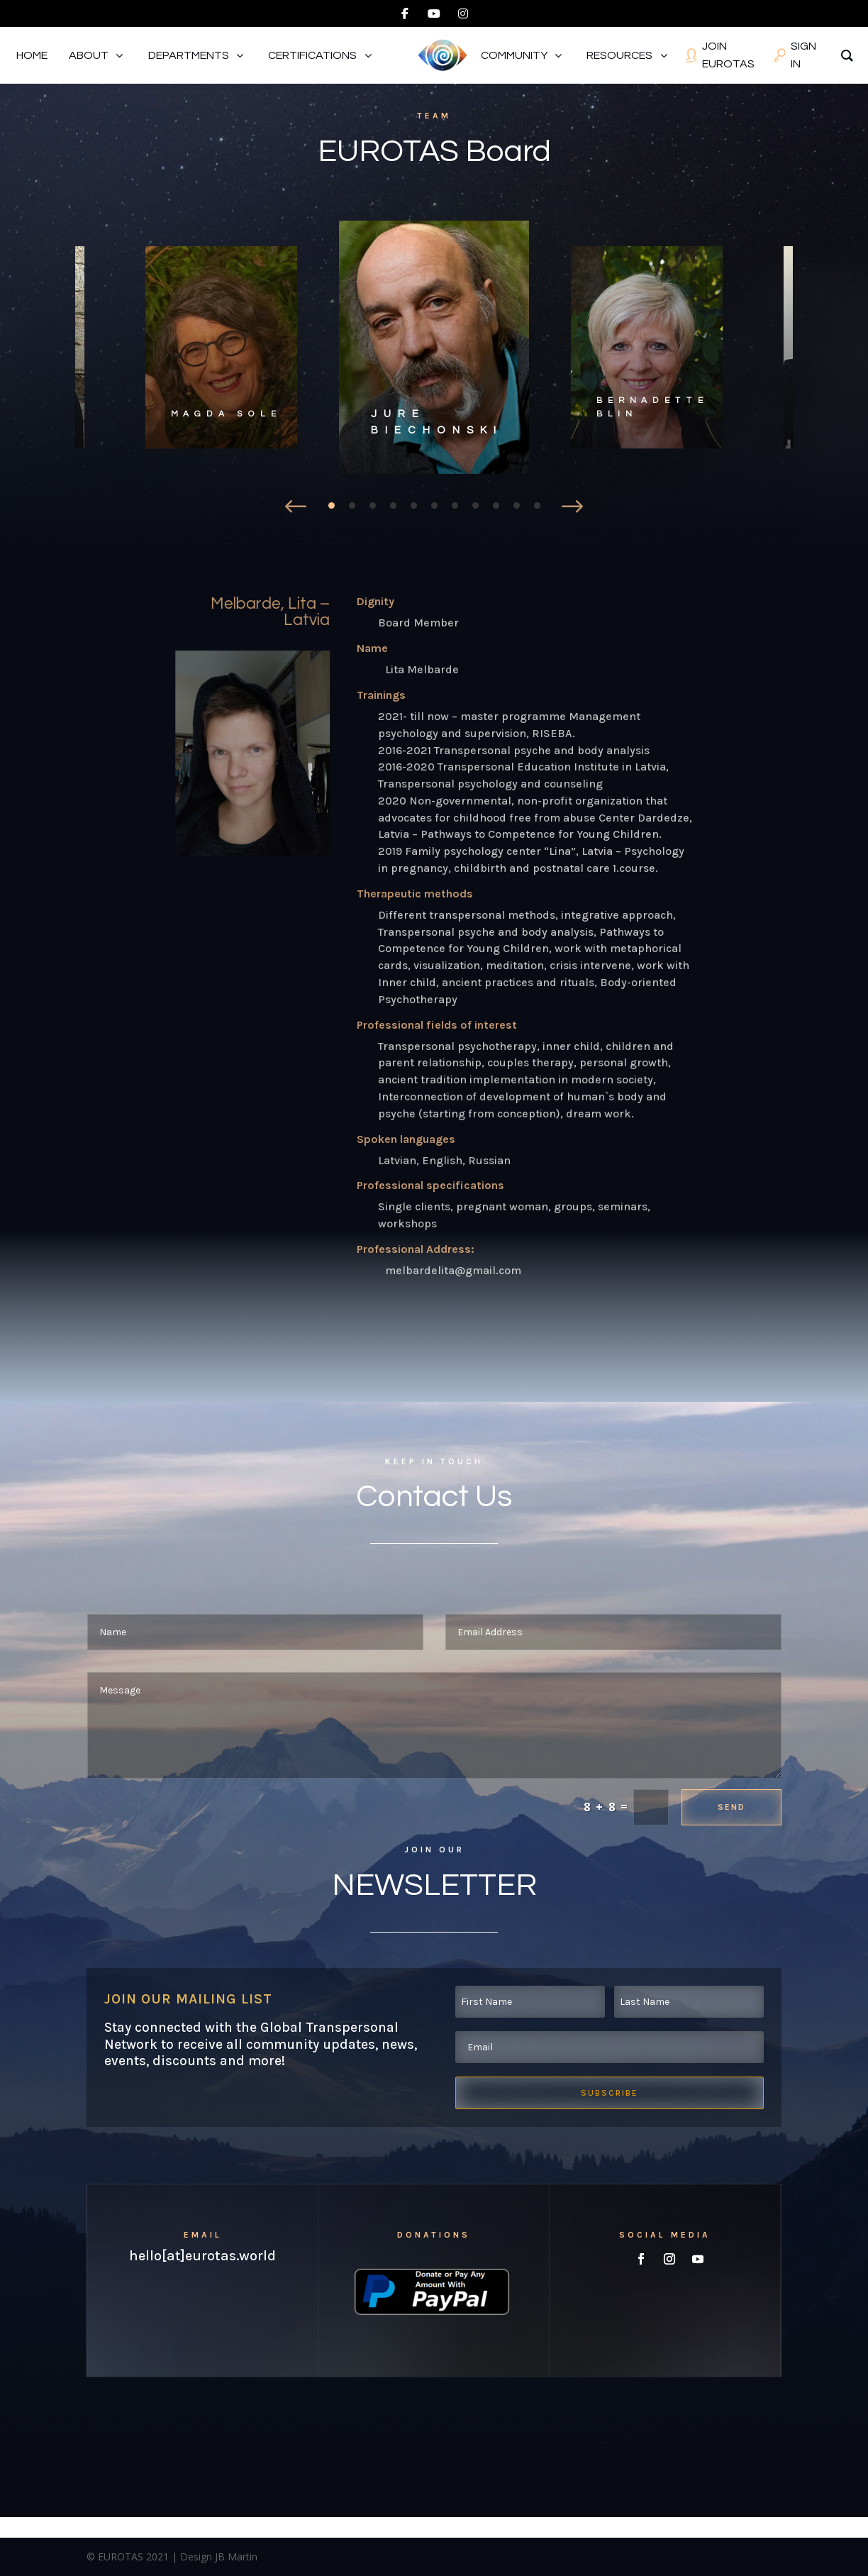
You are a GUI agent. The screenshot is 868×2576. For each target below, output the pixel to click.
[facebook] (405, 13)
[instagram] (463, 13)
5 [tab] (414, 505)
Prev (296, 503)
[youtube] (434, 13)
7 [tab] (455, 505)
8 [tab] (475, 505)
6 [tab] (434, 505)
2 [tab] (352, 505)
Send (731, 1807)
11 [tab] (537, 505)
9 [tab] (496, 505)
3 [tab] (372, 505)
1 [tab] (331, 505)
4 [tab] (393, 505)
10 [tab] (516, 505)
